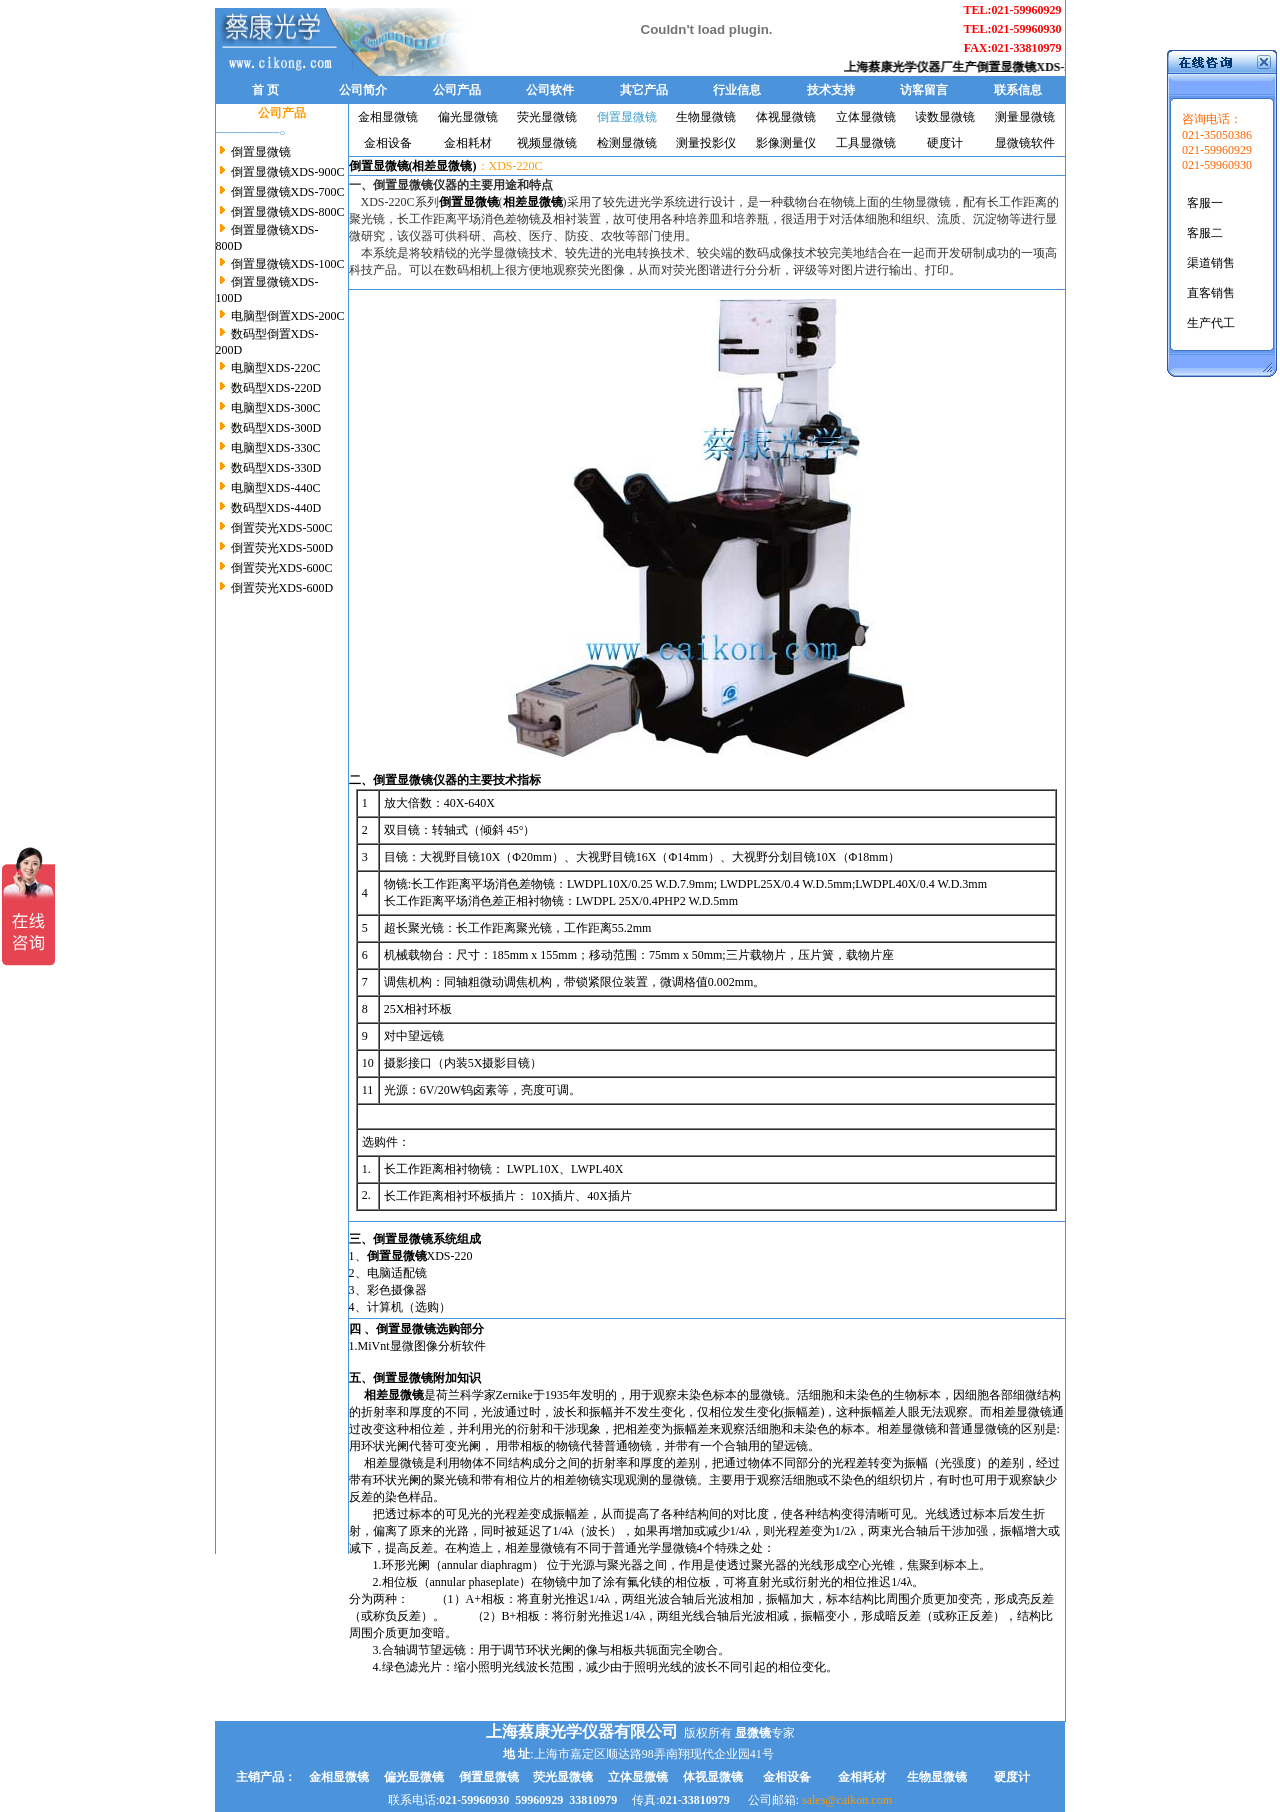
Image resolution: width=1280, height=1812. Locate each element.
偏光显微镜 (468, 117)
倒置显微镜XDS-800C (286, 212)
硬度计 (945, 143)
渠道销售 (1211, 263)
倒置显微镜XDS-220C (1045, 67)
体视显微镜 (786, 117)
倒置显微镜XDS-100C (286, 264)
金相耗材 (468, 143)
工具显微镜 (866, 143)
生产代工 (1211, 323)
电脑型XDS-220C (274, 368)
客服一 (1205, 203)
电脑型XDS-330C (274, 448)
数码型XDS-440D (275, 508)
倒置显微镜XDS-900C (286, 172)
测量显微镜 (1025, 117)
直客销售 (1211, 293)
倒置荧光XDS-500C (280, 528)
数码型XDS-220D (275, 388)
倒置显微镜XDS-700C (286, 192)
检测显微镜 (627, 143)
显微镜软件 (1025, 143)
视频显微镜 (547, 143)
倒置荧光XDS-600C (280, 568)
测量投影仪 (706, 143)
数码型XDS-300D (275, 428)
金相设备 (388, 143)
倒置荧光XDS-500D (281, 548)
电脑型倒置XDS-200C (286, 316)
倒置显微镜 (259, 152)
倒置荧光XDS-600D (281, 588)
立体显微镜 (866, 117)
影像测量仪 (786, 143)
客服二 (1205, 233)
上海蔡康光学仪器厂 (910, 67)
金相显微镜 (388, 117)
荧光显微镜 (547, 117)
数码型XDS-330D (275, 468)
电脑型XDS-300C (274, 408)
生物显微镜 (706, 117)
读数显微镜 (945, 117)
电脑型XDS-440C (274, 488)
